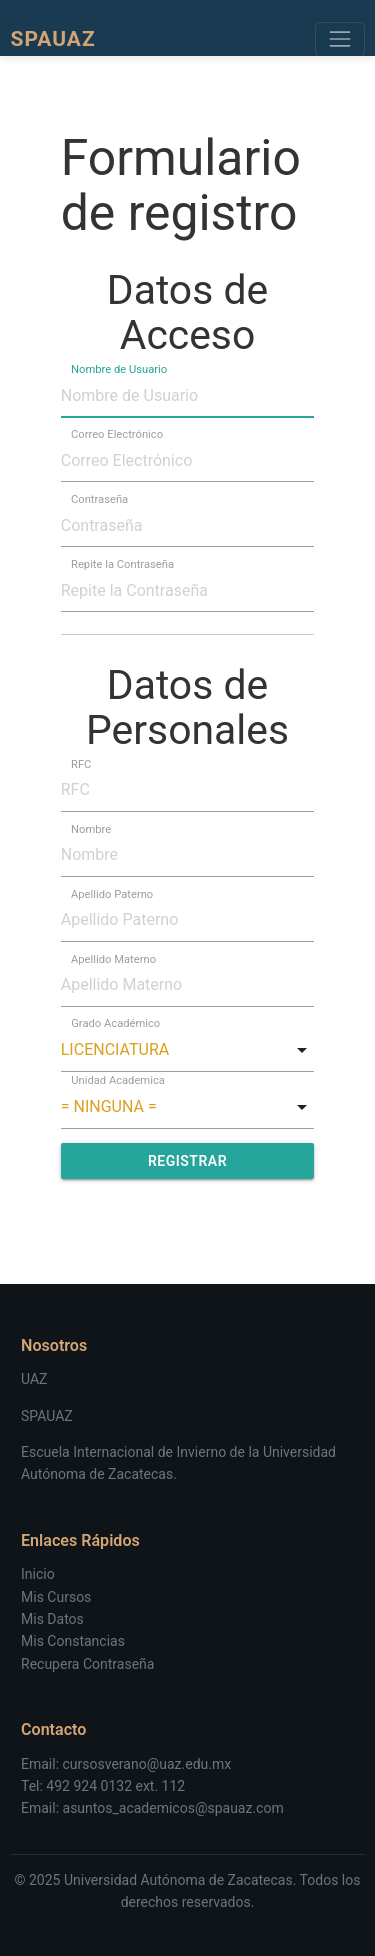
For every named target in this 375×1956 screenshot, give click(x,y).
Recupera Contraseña (87, 1664)
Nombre (91, 828)
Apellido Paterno (112, 893)
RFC (81, 763)
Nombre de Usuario (119, 369)
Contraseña (99, 499)
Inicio (38, 1574)
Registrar (187, 1161)
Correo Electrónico (117, 434)
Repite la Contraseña (122, 564)
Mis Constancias (73, 1641)
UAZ (34, 1379)
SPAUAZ (47, 1416)
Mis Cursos (56, 1597)
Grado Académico (115, 1023)
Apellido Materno (113, 958)
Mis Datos (52, 1619)
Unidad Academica (118, 1080)
